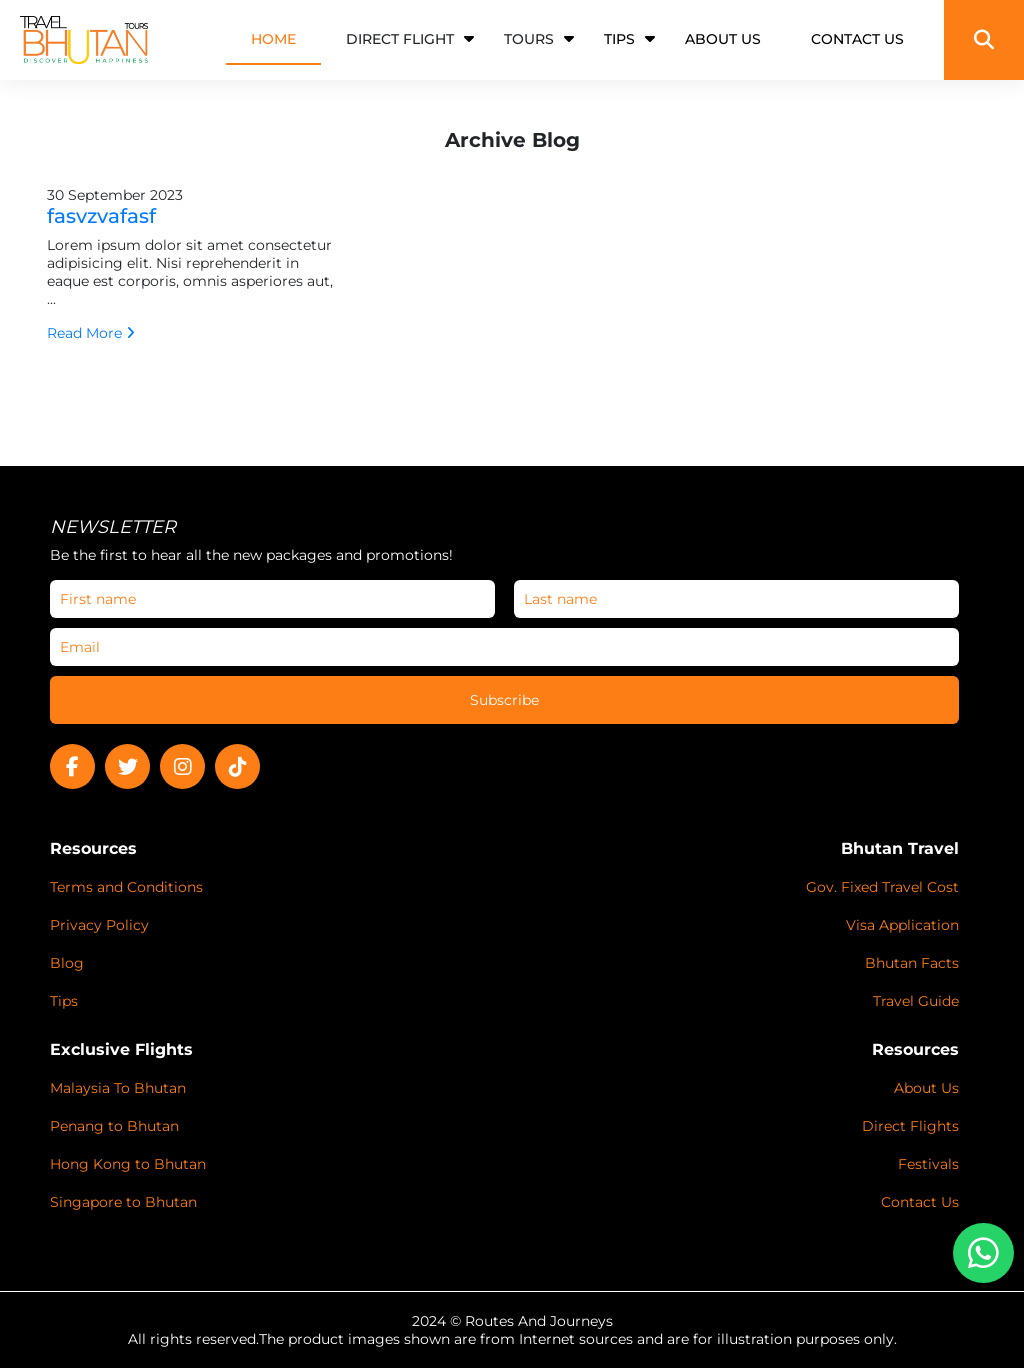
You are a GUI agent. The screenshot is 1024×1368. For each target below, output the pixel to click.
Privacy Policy (99, 925)
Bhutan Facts (912, 963)
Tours (529, 39)
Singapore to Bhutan (123, 1202)
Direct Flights (910, 1126)
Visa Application (902, 925)
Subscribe (504, 700)
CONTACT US (857, 39)
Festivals (928, 1164)
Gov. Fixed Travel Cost (882, 887)
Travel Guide (916, 1001)
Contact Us (920, 1202)
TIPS (619, 39)
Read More (91, 333)
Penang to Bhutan (114, 1126)
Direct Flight (400, 39)
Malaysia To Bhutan (118, 1088)
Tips (64, 1001)
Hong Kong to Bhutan (128, 1164)
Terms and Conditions (126, 887)
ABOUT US (723, 39)
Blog (67, 963)
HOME (273, 39)
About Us (926, 1088)
